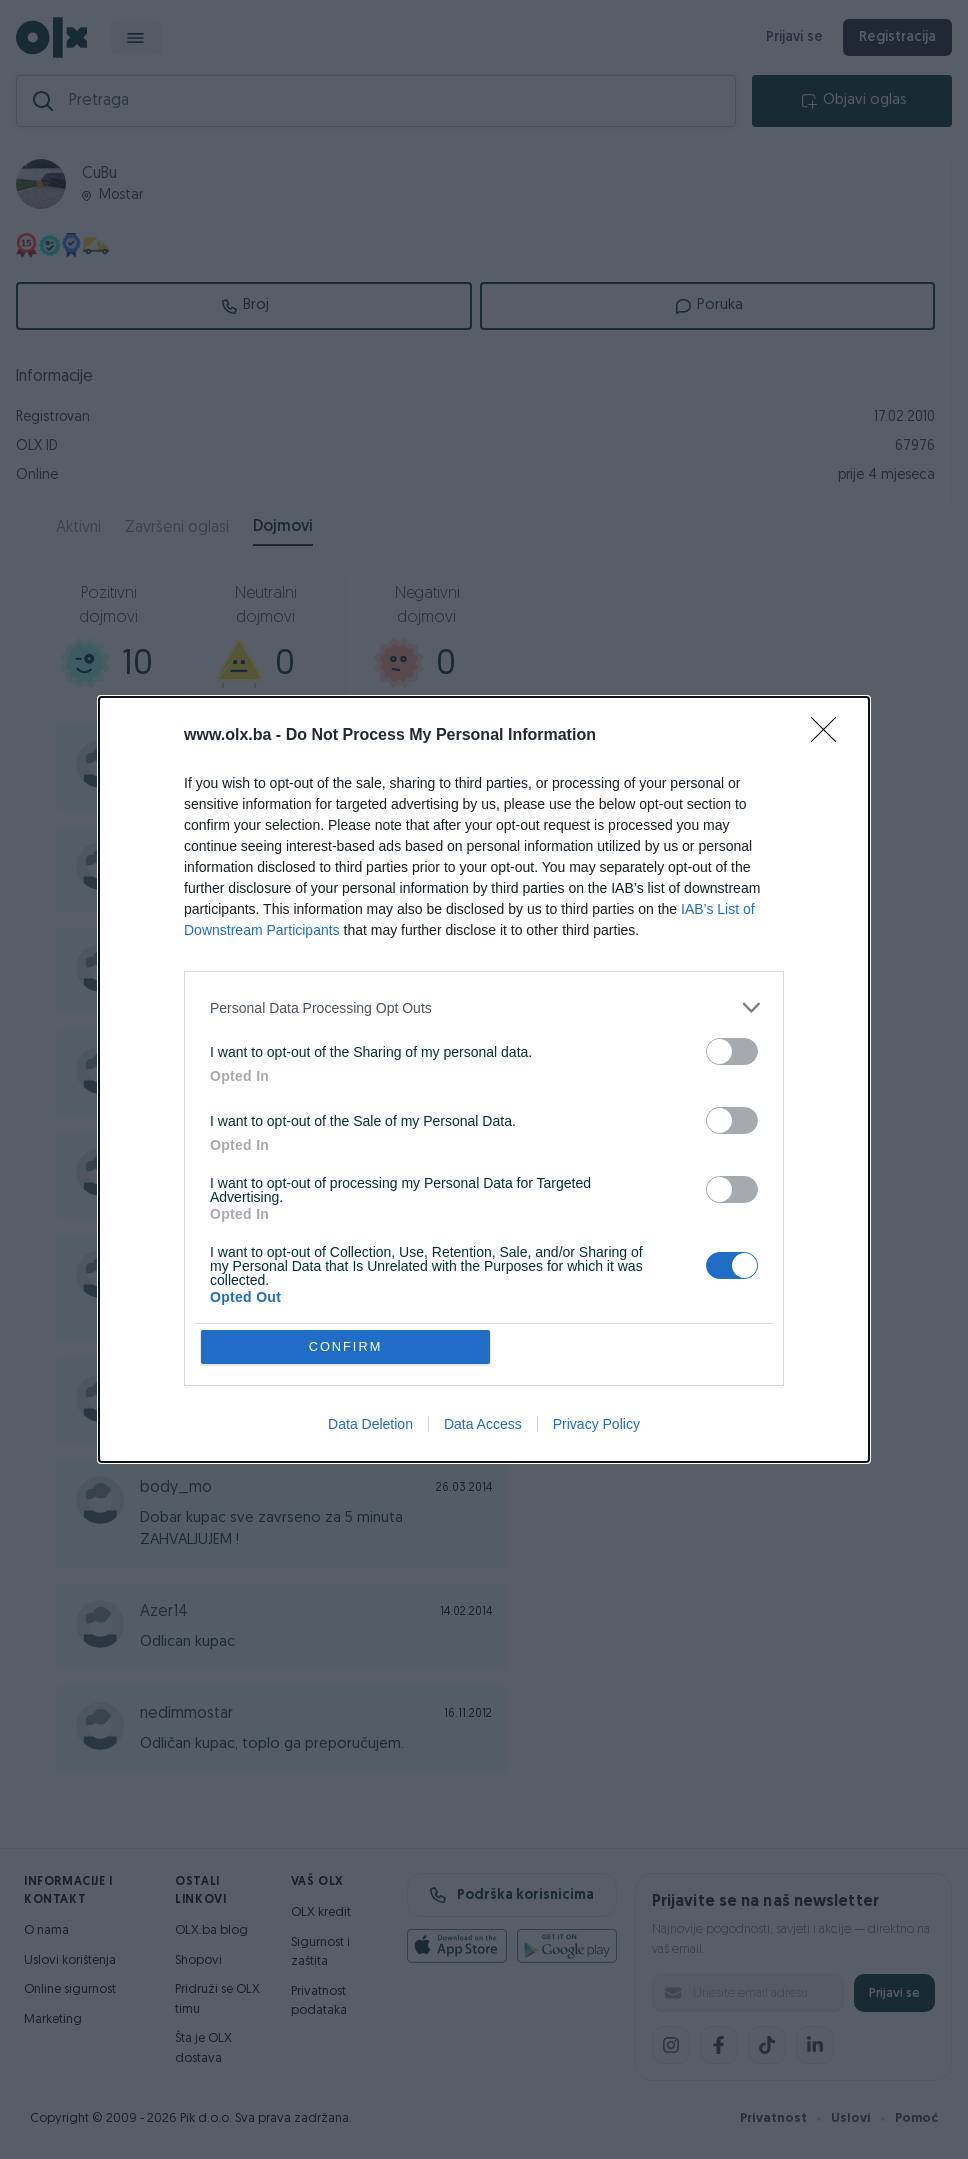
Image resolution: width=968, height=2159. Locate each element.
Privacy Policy (596, 1425)
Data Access (483, 1425)
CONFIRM (346, 1346)
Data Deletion (370, 1425)
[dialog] (484, 1080)
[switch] (732, 1051)
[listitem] (484, 1007)
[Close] (830, 736)
